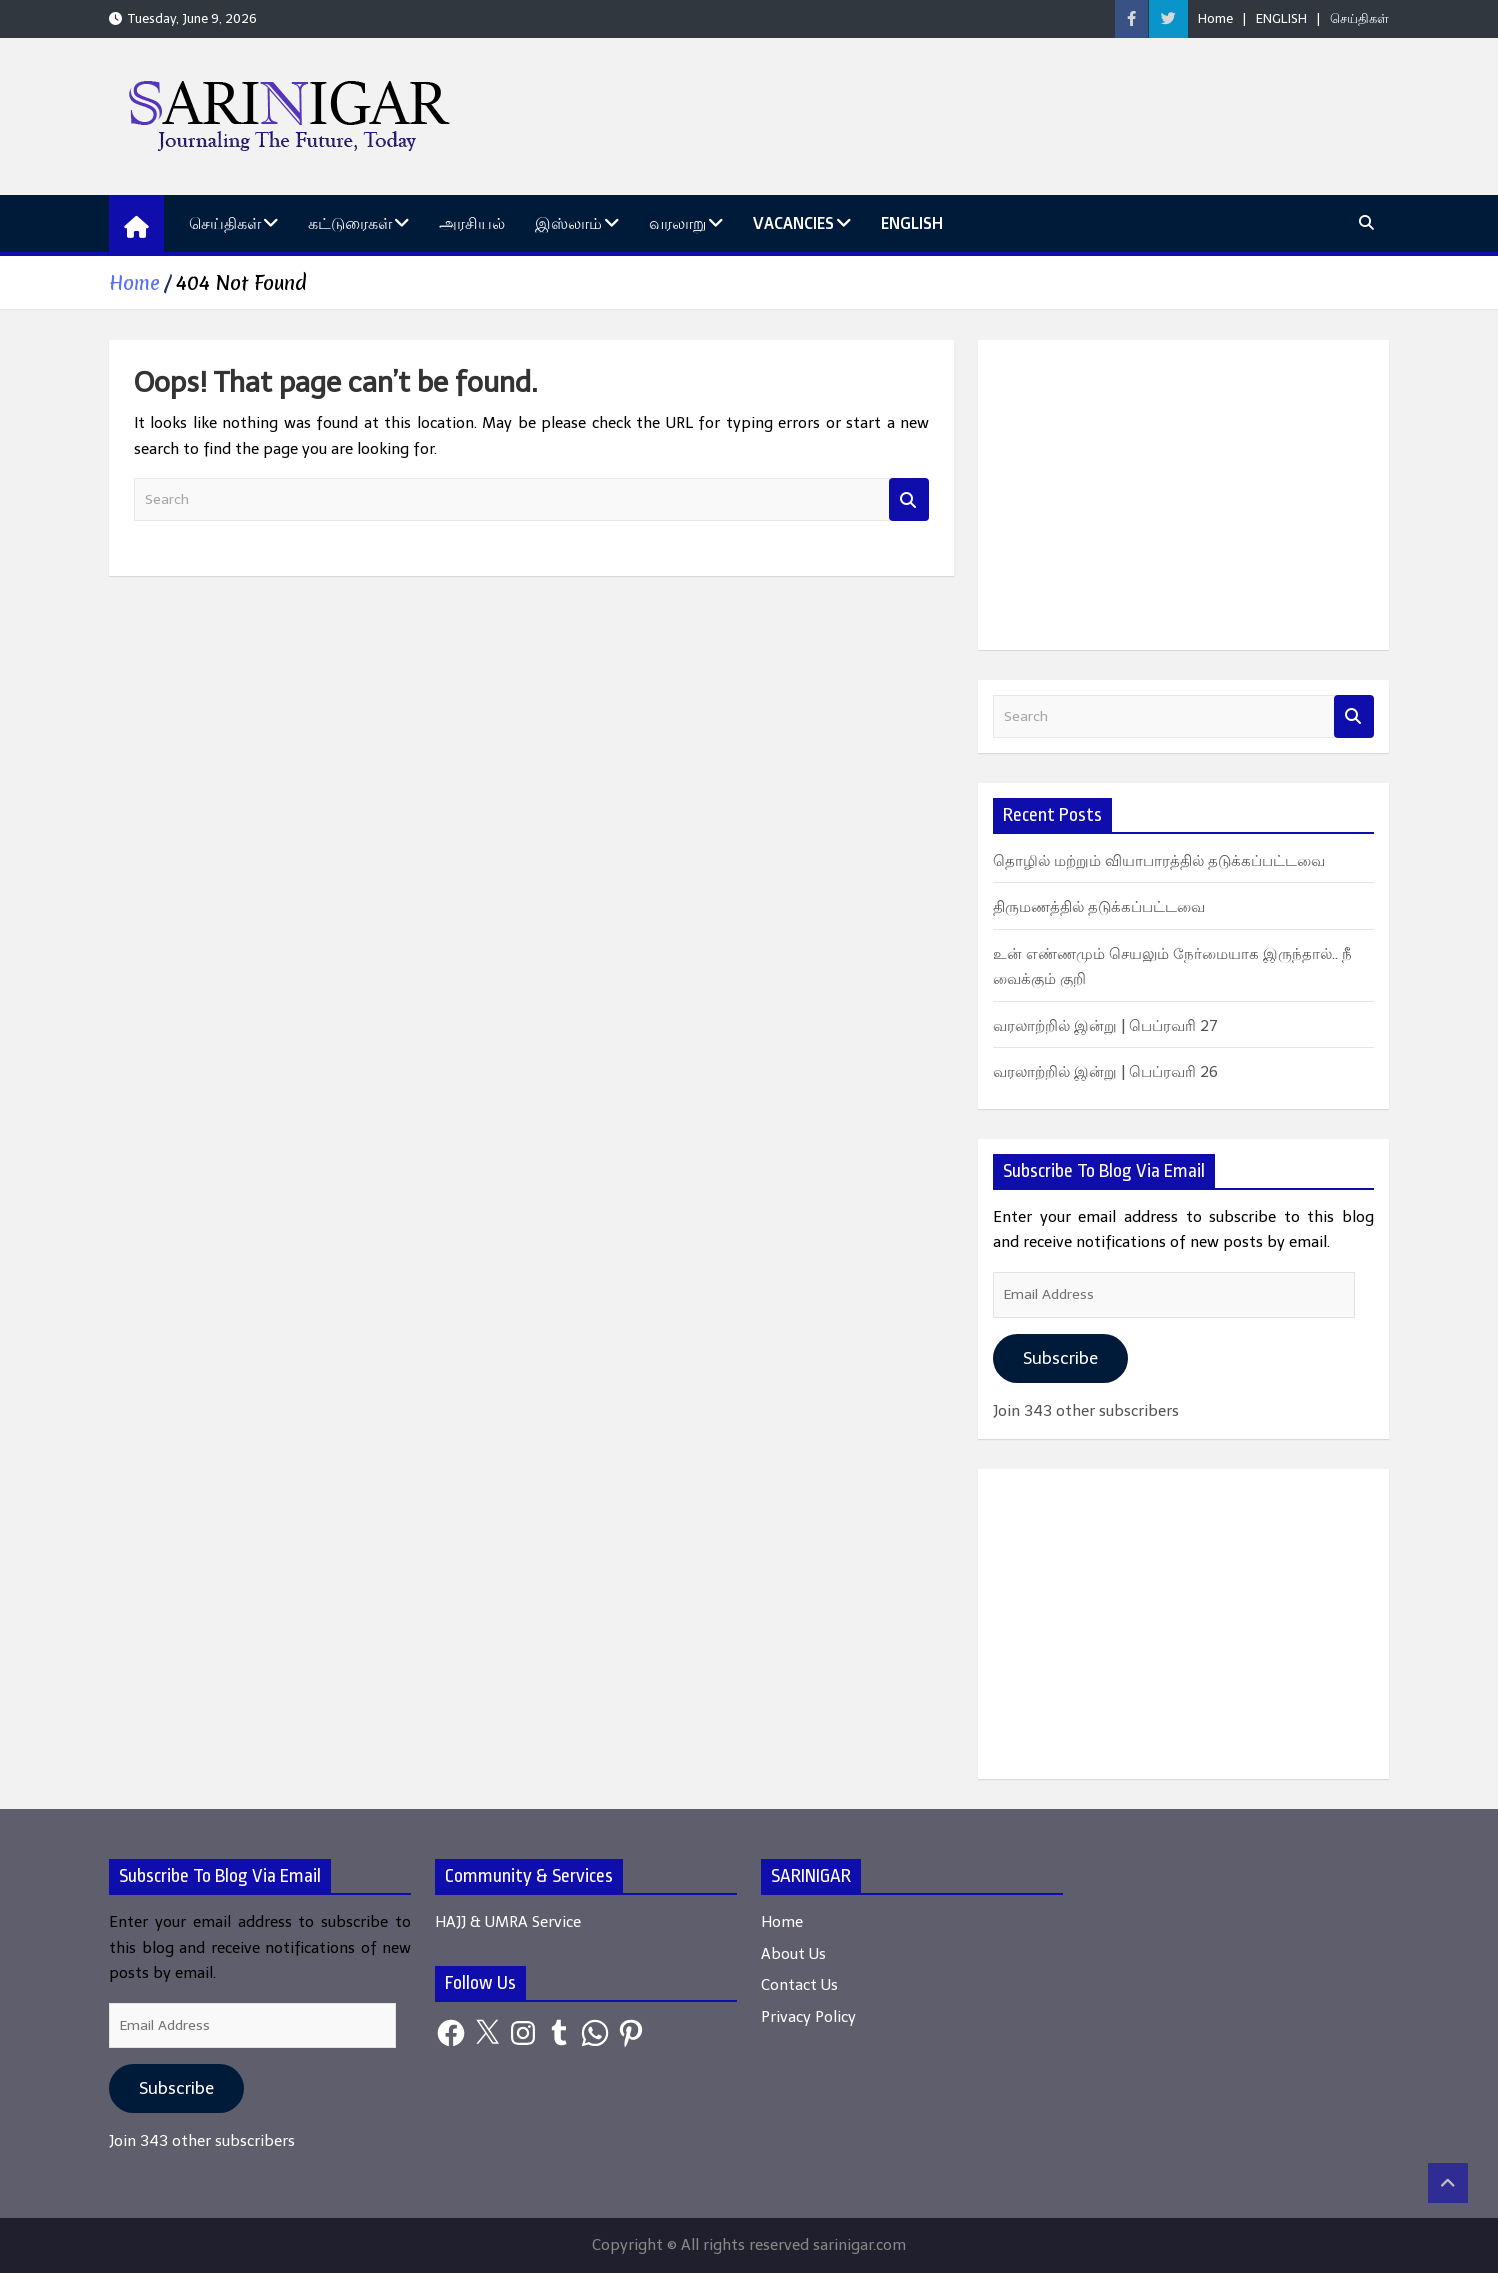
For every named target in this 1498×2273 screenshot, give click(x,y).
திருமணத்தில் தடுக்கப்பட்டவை (1099, 907)
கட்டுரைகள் (350, 223)
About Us (793, 1954)
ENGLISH (1281, 18)
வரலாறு (677, 223)
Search (909, 499)
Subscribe (1060, 1358)
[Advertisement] (1183, 495)
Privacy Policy (808, 2017)
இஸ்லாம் (568, 223)
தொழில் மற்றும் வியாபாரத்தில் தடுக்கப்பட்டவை (1159, 861)
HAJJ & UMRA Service (508, 1922)
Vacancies (793, 223)
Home (1215, 18)
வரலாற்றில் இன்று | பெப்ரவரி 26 (1105, 1072)
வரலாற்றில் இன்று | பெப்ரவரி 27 (1105, 1026)
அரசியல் (472, 223)
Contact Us (799, 1985)
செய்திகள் (1359, 18)
